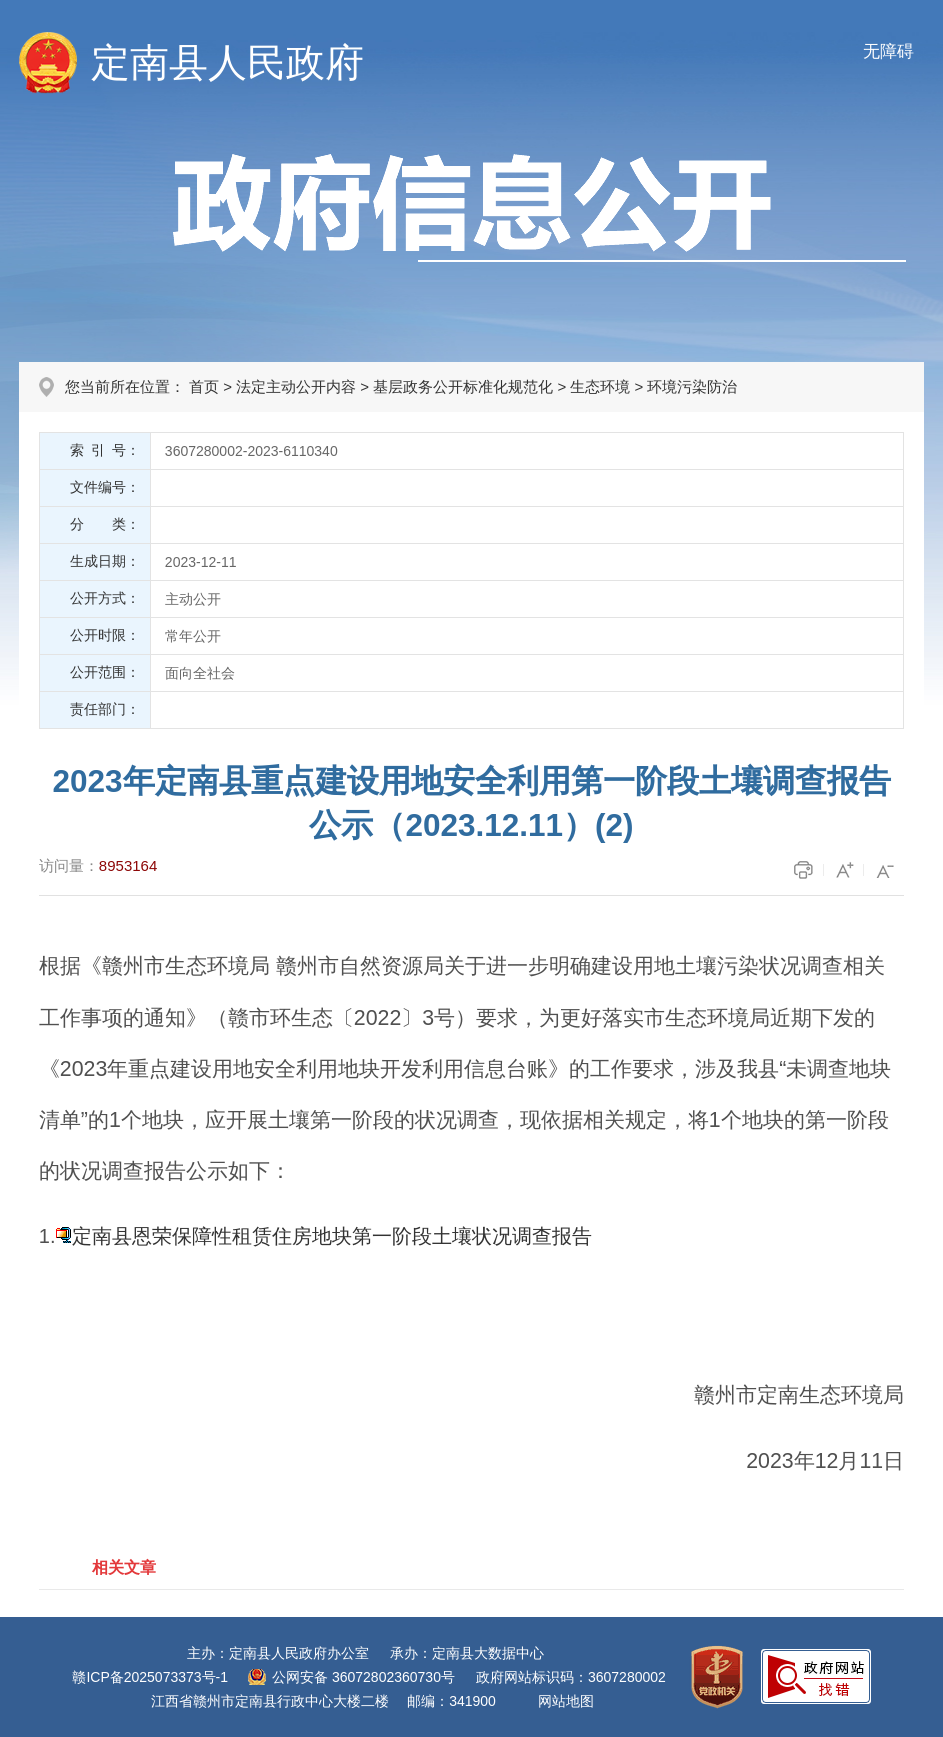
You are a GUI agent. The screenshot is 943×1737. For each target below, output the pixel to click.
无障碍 (888, 51)
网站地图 (566, 1701)
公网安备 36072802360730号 (363, 1677)
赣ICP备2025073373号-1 (150, 1677)
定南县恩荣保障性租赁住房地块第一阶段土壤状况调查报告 (332, 1236)
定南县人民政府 (227, 62)
